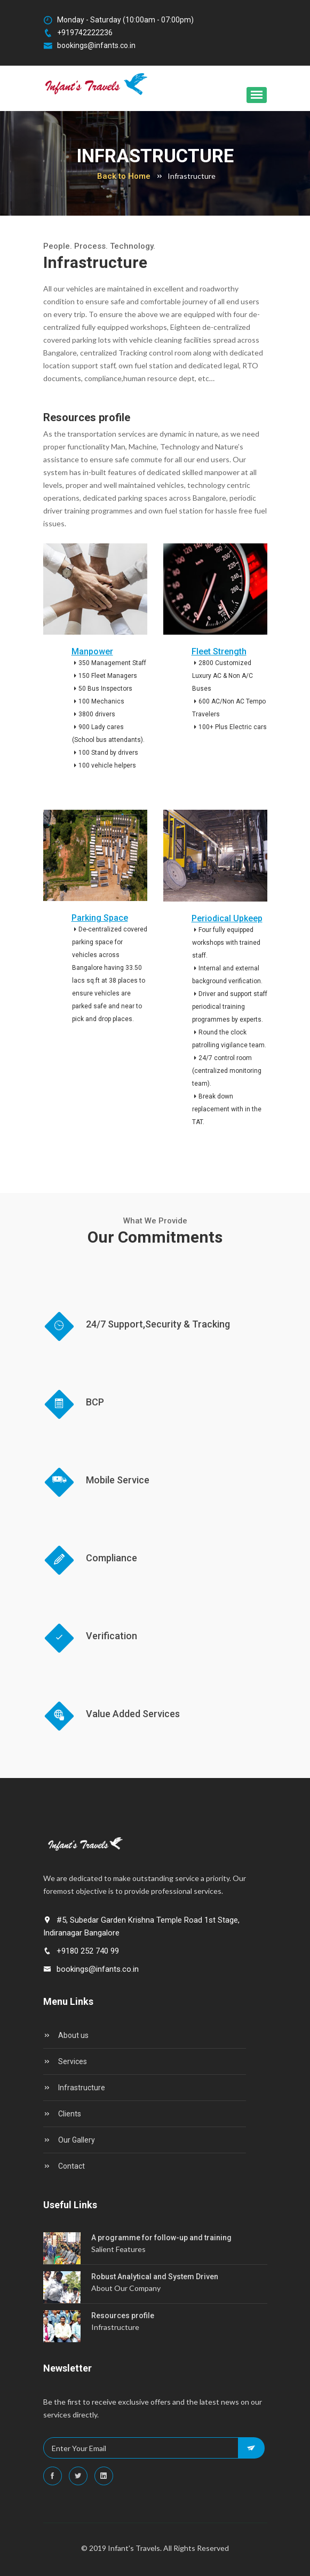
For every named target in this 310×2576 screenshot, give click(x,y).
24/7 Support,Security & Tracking (158, 1324)
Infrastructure (74, 2087)
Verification (111, 1635)
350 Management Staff (109, 663)
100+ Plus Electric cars (229, 727)
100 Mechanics (98, 701)
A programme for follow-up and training (161, 2237)
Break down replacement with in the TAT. (226, 1109)
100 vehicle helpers (104, 765)
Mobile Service (117, 1479)
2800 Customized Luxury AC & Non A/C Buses (222, 675)
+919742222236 (78, 33)
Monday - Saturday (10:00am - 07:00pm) (118, 20)
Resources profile (122, 2315)
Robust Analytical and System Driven (154, 2276)
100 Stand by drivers (105, 752)
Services (65, 2061)
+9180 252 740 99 (81, 1951)
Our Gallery (69, 2140)
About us (66, 2035)
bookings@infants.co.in (89, 46)
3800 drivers (93, 714)
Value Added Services (133, 1713)
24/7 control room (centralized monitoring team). (226, 1070)
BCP (95, 1402)
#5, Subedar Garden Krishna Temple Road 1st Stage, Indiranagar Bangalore (141, 1926)
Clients (62, 2113)
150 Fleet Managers (104, 675)
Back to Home (123, 176)
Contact (64, 2166)
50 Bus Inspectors (102, 688)
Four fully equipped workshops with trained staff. (226, 942)
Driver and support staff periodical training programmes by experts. (229, 1006)
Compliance (111, 1557)
